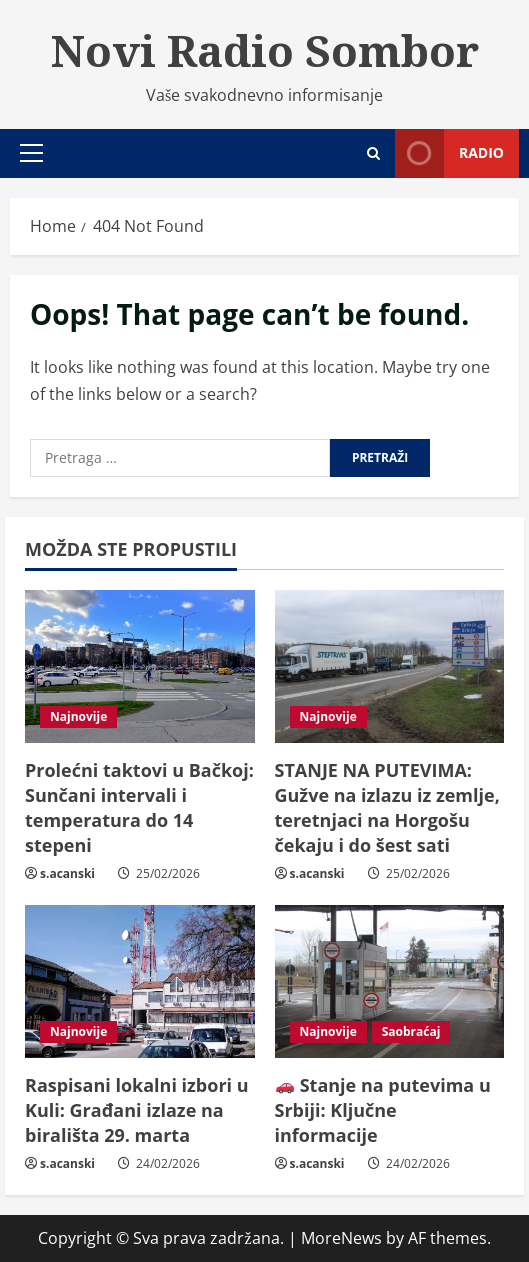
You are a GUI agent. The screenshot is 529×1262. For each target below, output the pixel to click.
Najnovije (78, 716)
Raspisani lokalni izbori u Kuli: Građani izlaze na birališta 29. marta (137, 1110)
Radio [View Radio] (449, 153)
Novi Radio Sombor (265, 50)
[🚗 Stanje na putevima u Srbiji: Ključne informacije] (390, 981)
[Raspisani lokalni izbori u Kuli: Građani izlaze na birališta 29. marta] (140, 981)
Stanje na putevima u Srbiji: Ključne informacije (383, 1110)
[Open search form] (373, 153)
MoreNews (341, 1238)
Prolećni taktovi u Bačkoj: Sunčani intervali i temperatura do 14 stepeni (139, 808)
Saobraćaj (411, 1031)
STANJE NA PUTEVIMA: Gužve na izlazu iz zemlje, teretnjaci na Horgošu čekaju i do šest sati (387, 808)
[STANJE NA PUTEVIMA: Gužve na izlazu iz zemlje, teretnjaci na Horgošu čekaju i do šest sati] (390, 666)
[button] (31, 153)
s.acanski (67, 873)
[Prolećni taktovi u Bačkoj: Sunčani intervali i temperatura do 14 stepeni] (140, 666)
